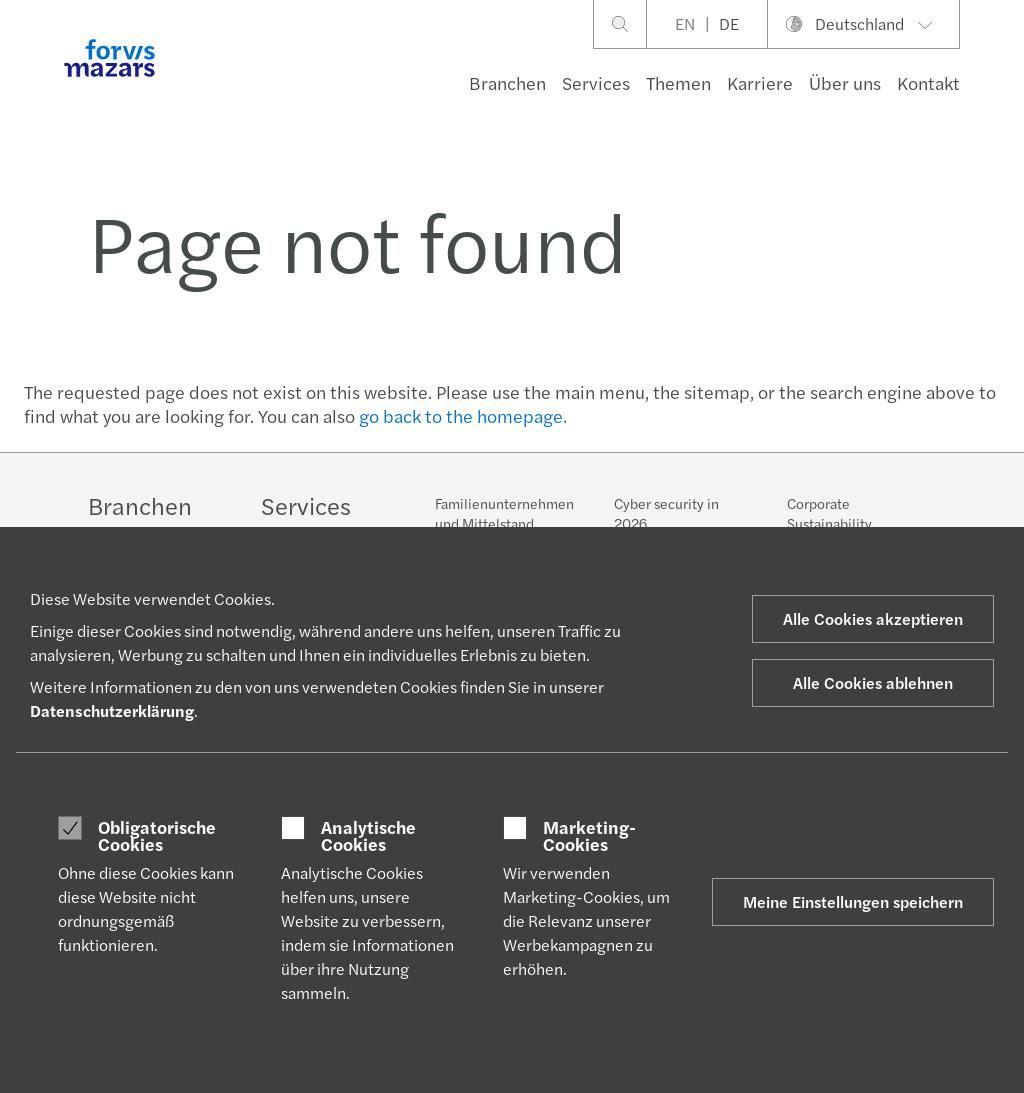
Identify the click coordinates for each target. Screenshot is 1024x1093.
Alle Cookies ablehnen (873, 682)
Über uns (845, 82)
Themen (678, 82)
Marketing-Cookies (589, 835)
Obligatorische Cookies (157, 835)
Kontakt (928, 82)
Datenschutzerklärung (112, 710)
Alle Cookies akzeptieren (873, 618)
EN (685, 23)
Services (596, 82)
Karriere (760, 82)
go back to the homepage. (463, 415)
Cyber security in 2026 (666, 516)
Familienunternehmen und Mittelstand (504, 513)
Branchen (507, 82)
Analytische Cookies (368, 835)
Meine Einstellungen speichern (853, 901)
